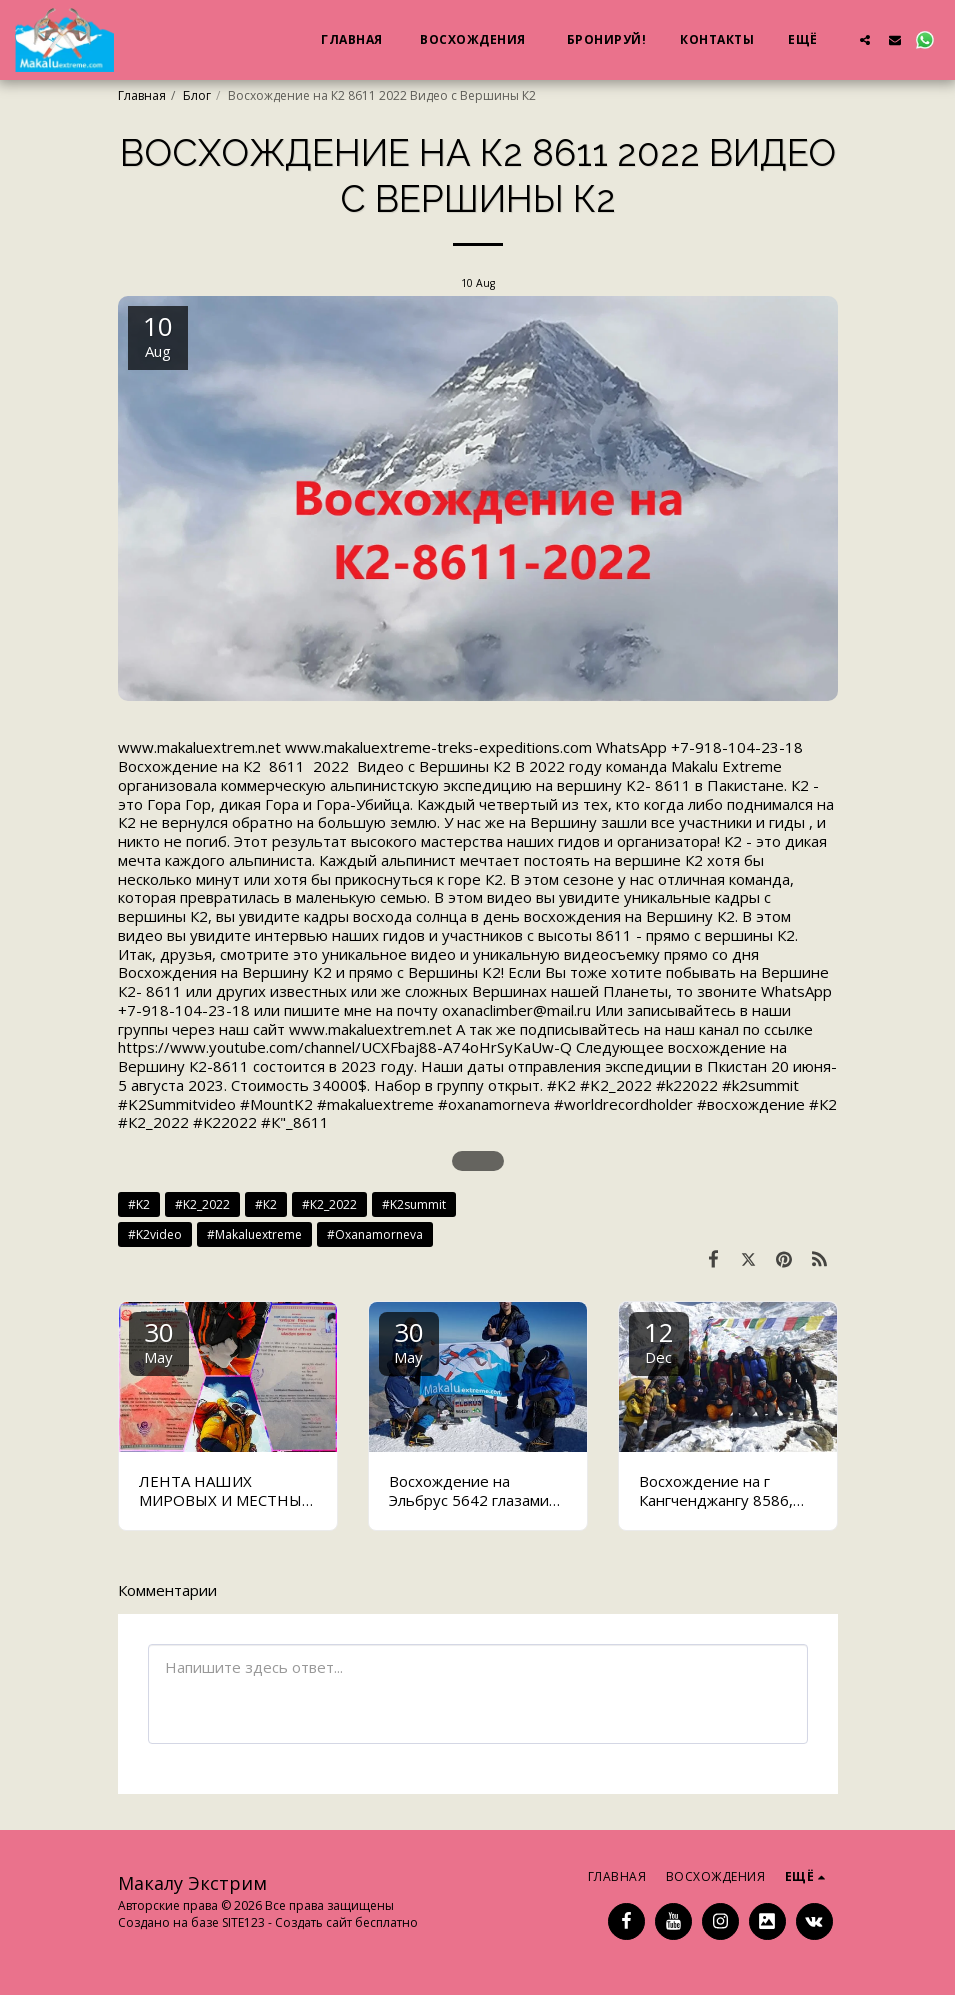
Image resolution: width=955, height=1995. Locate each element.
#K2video (155, 1234)
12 (659, 1340)
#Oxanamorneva (375, 1234)
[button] (865, 39)
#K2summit (414, 1204)
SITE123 (243, 1922)
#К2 (266, 1204)
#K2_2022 (202, 1204)
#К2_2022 (329, 1204)
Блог (197, 95)
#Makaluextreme (254, 1234)
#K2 (139, 1204)
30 (159, 1340)
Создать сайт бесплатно (346, 1922)
